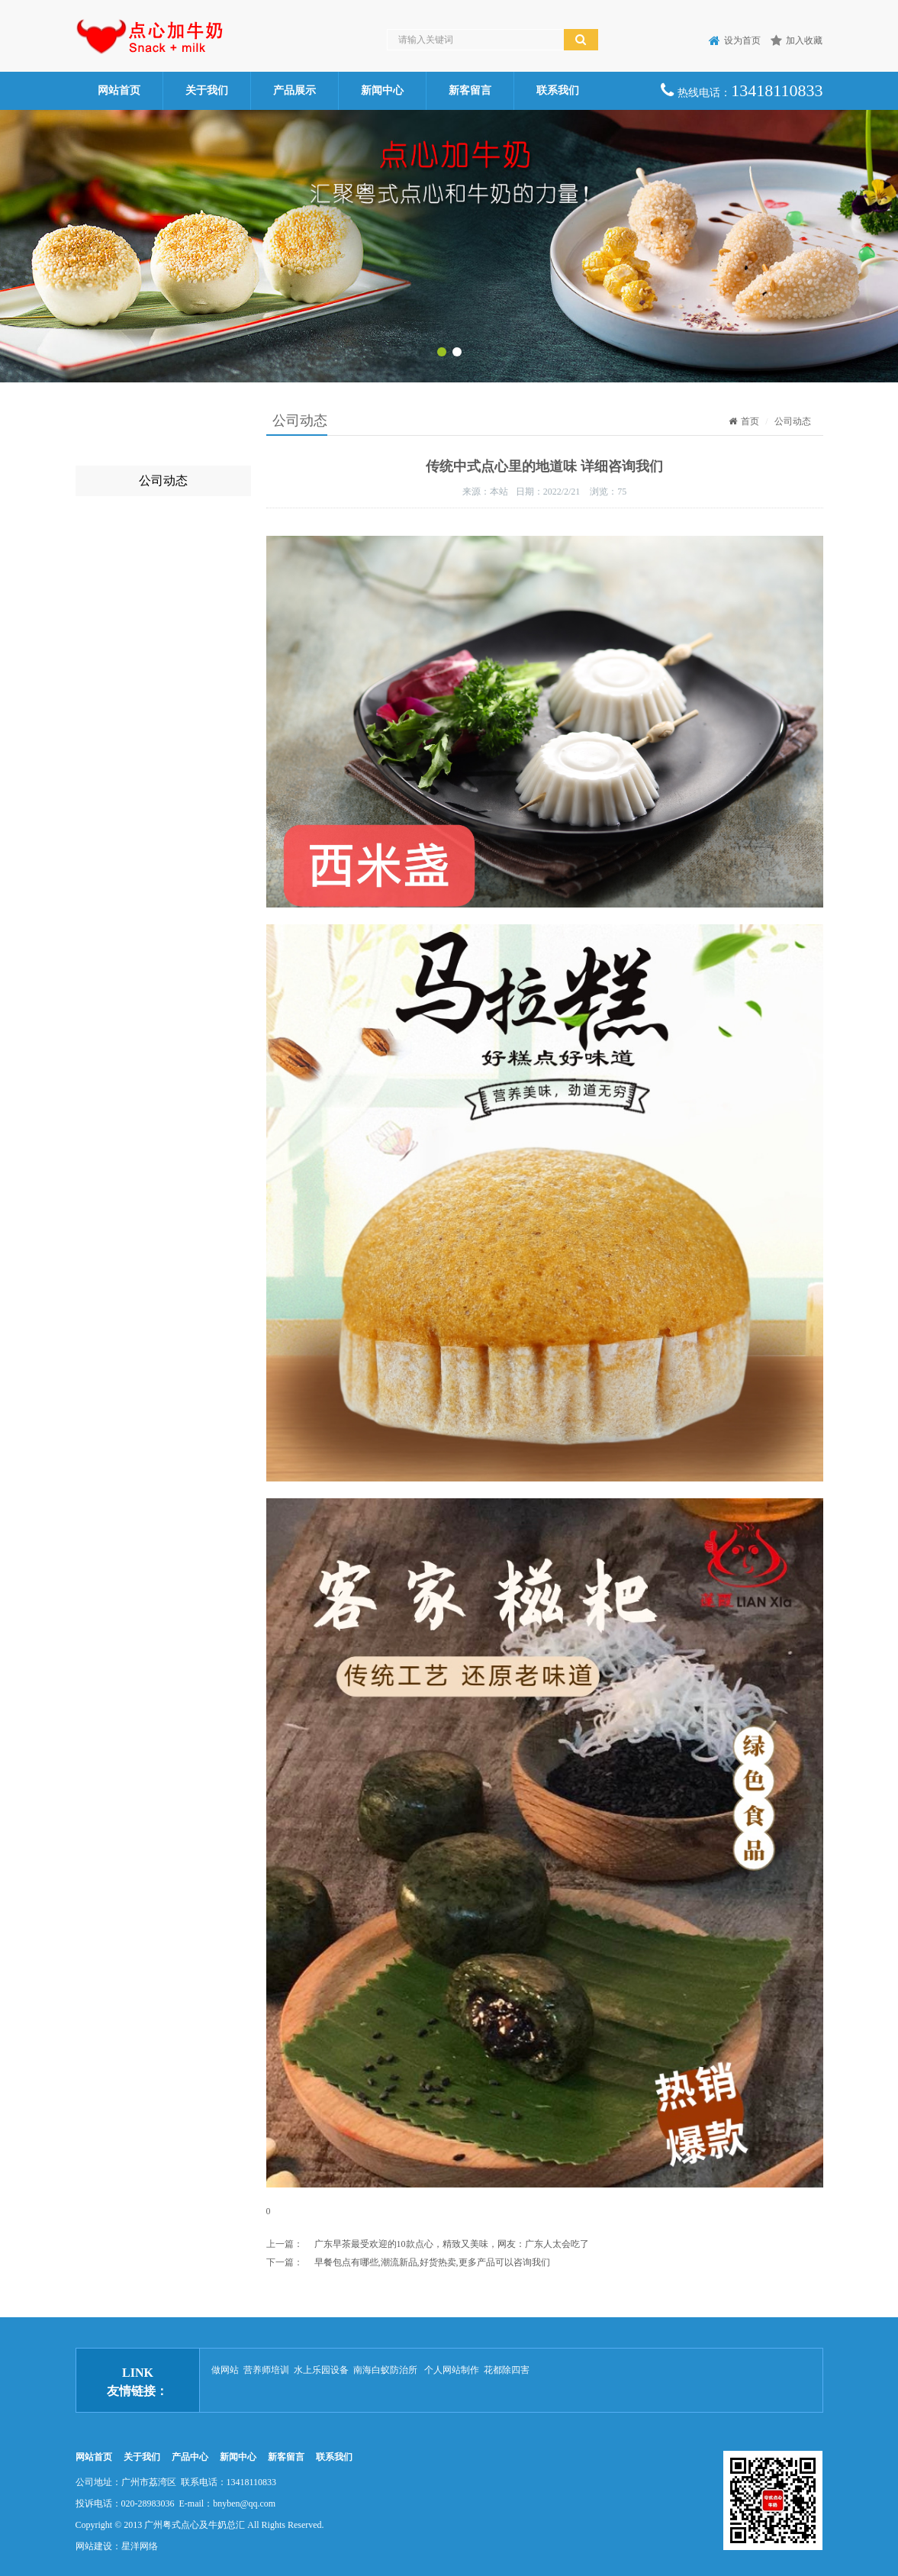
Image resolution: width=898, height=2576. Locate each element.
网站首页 (119, 90)
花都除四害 (506, 2370)
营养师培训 (266, 2370)
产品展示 (294, 90)
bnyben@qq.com (244, 2503)
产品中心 (190, 2457)
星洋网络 (139, 2546)
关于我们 (206, 90)
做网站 (225, 2370)
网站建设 (94, 2546)
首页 (744, 421)
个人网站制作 (451, 2370)
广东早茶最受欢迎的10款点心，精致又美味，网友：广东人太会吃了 (451, 2244)
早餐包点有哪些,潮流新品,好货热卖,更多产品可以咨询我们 (432, 2262)
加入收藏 (796, 40)
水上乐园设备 (321, 2370)
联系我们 (557, 90)
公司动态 (163, 480)
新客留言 (470, 90)
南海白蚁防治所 (386, 2370)
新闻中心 (382, 90)
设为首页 (735, 40)
